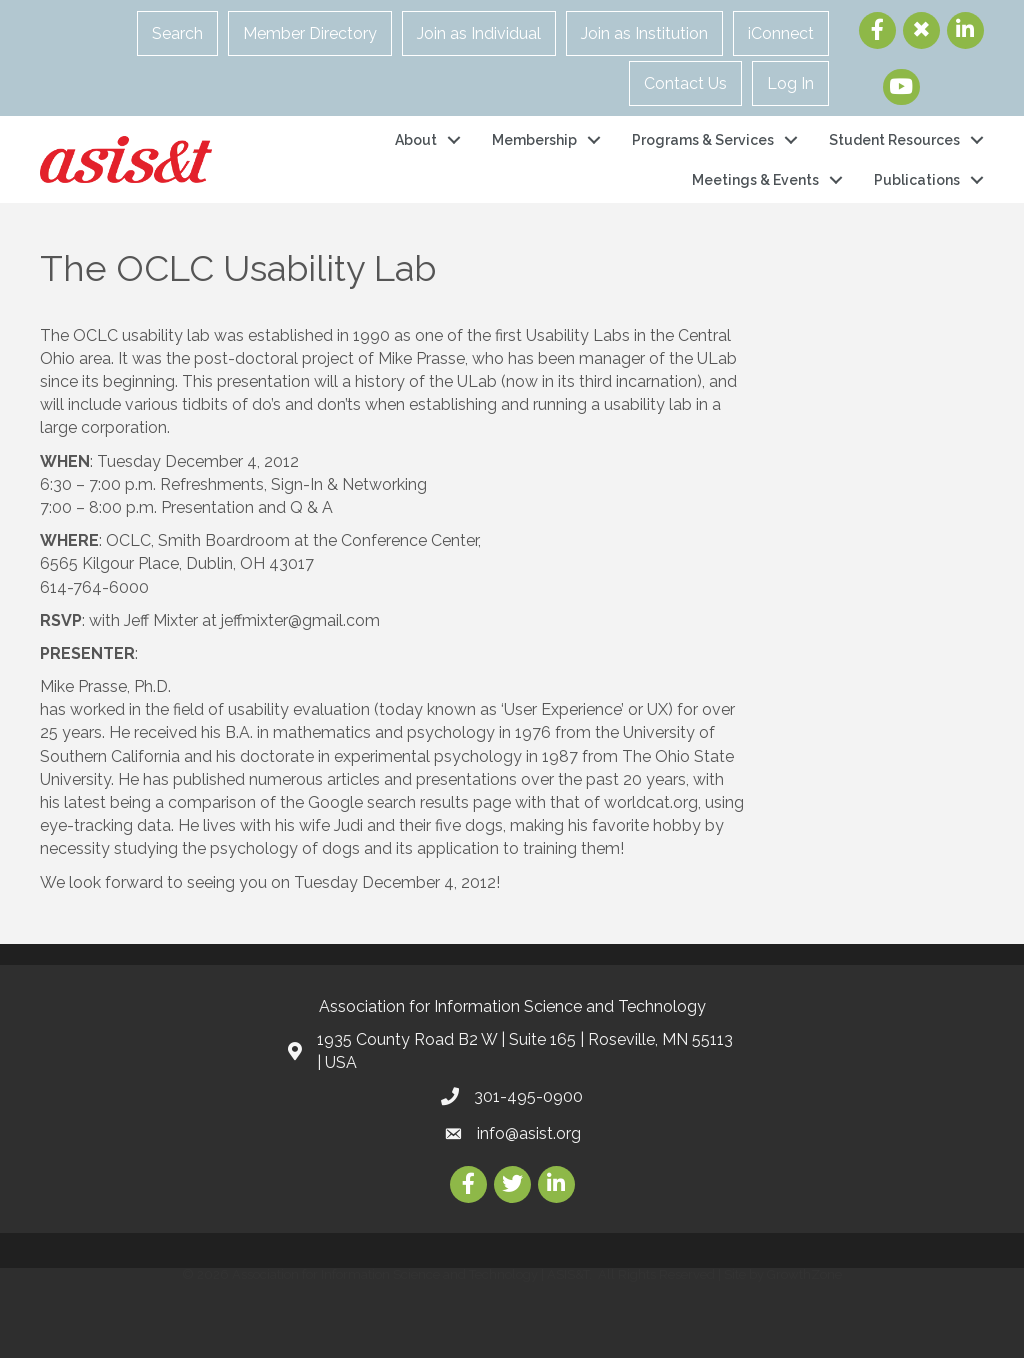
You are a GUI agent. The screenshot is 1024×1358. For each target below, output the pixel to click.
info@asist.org (529, 1133)
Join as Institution (644, 33)
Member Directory (310, 33)
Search (177, 33)
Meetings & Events (755, 180)
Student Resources (894, 140)
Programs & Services (703, 140)
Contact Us (685, 83)
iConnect (781, 33)
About (416, 140)
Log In (790, 83)
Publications (917, 180)
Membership (534, 140)
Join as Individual (479, 33)
